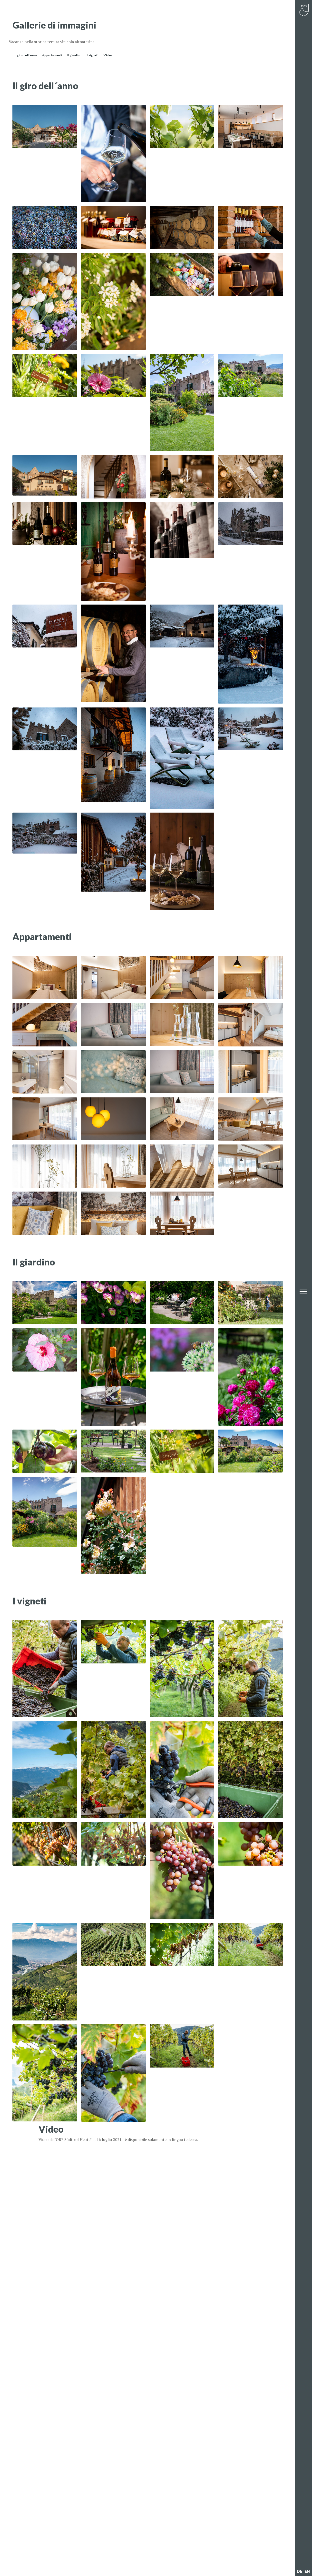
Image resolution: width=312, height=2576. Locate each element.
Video (108, 55)
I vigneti (92, 55)
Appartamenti (52, 55)
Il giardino (74, 55)
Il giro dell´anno (26, 55)
